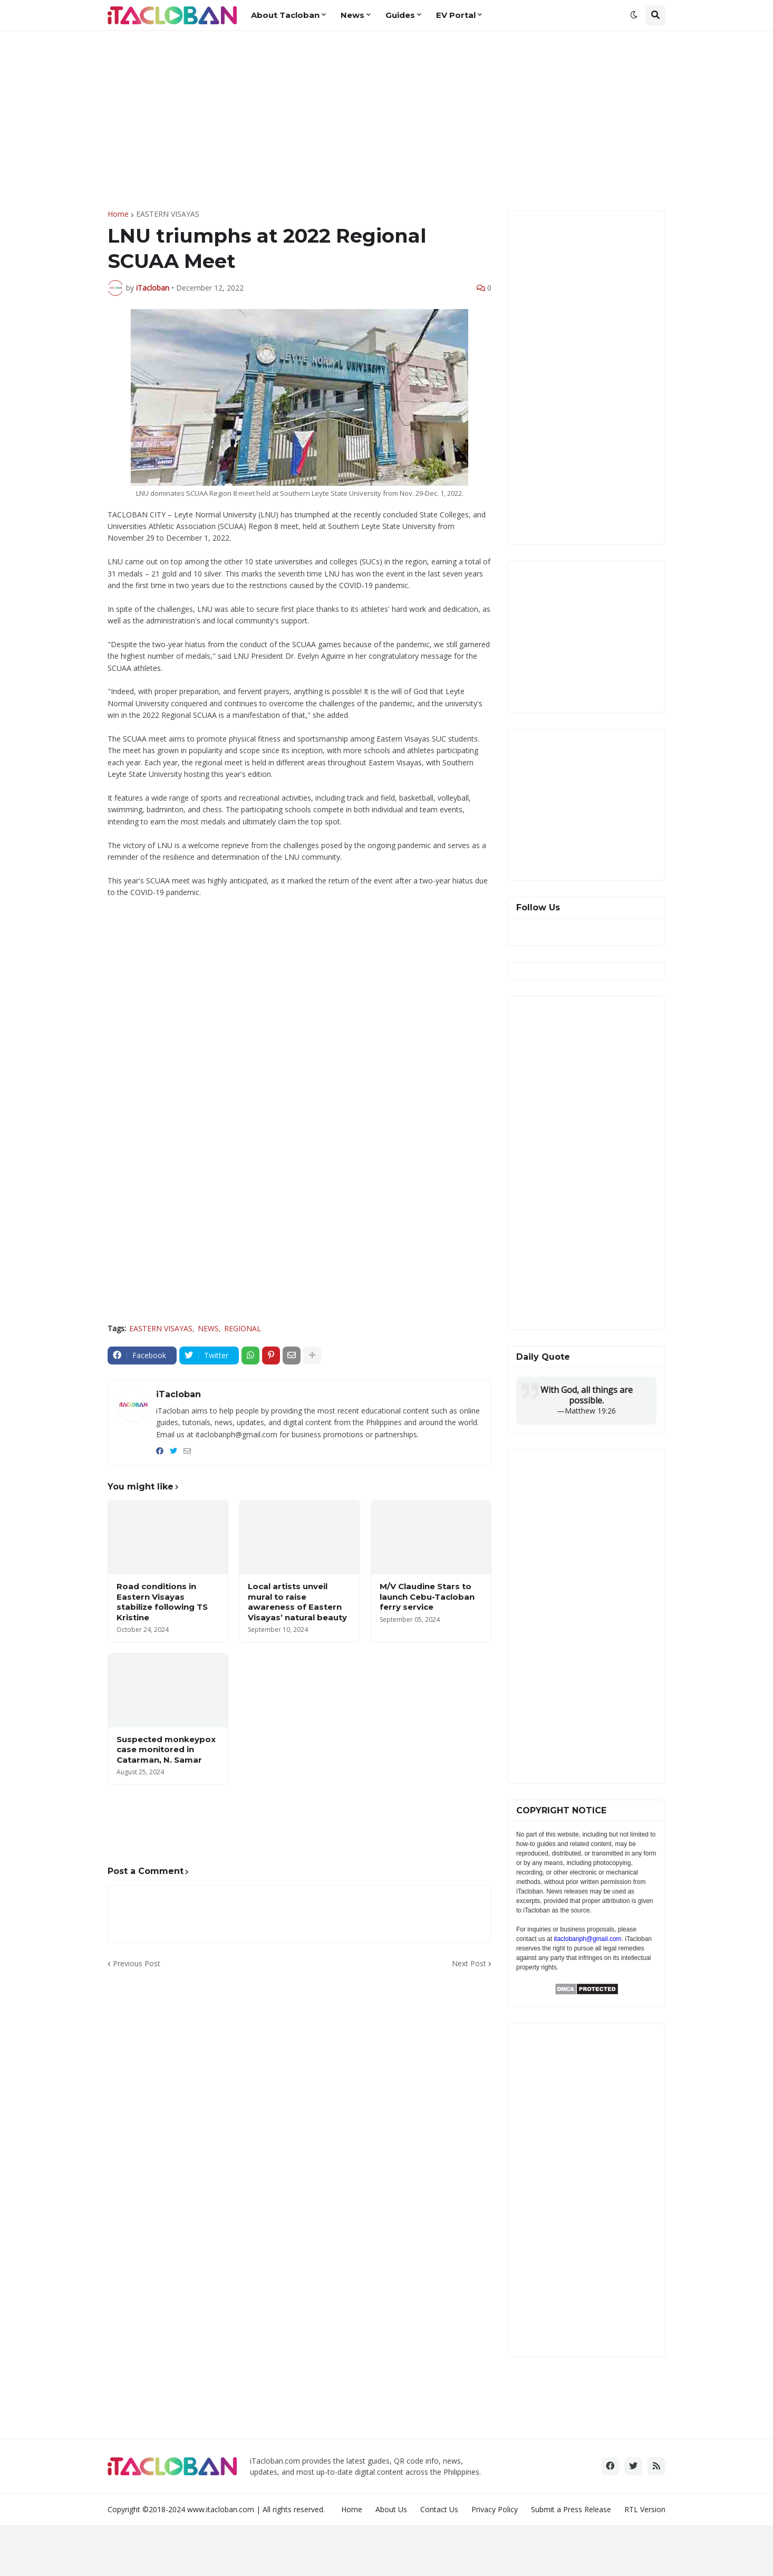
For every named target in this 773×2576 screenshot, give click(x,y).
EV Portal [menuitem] (456, 15)
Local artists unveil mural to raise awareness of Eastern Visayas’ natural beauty (297, 1601)
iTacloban (178, 1394)
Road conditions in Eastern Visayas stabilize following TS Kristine (162, 1601)
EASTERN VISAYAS (167, 214)
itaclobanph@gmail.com (587, 1939)
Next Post (469, 1963)
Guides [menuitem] (400, 15)
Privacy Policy (494, 2509)
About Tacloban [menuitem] (285, 15)
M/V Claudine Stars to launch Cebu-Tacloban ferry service (427, 1596)
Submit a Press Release (571, 2509)
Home (118, 214)
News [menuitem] (352, 15)
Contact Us (439, 2509)
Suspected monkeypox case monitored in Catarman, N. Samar (166, 1749)
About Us (391, 2509)
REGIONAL (242, 1328)
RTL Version (644, 2509)
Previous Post (136, 1963)
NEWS (208, 1328)
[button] (633, 15)
